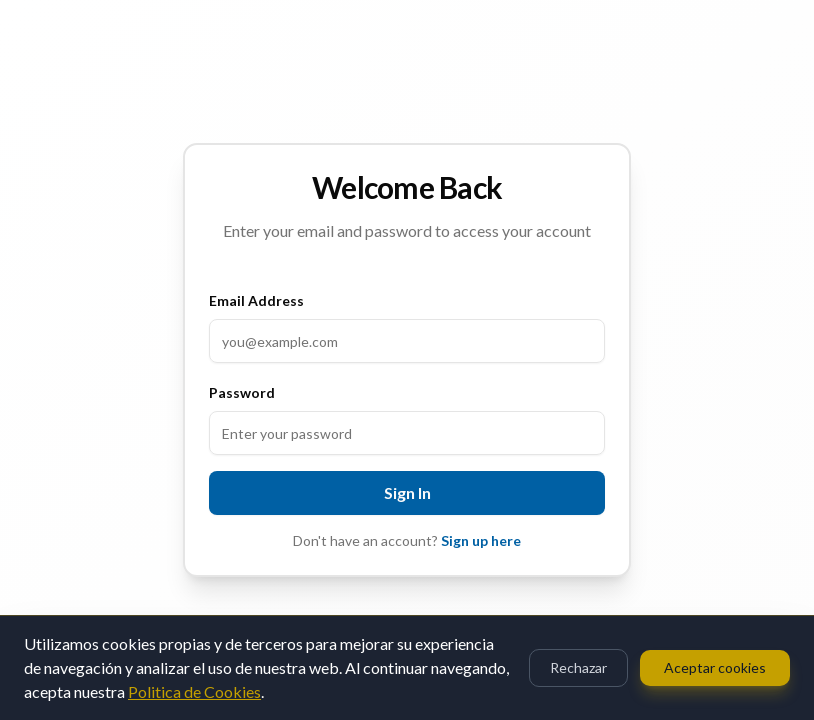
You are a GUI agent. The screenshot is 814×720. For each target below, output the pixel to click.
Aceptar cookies (715, 667)
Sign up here (481, 540)
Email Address (256, 300)
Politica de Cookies (194, 691)
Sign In (407, 492)
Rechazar (578, 667)
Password (242, 392)
